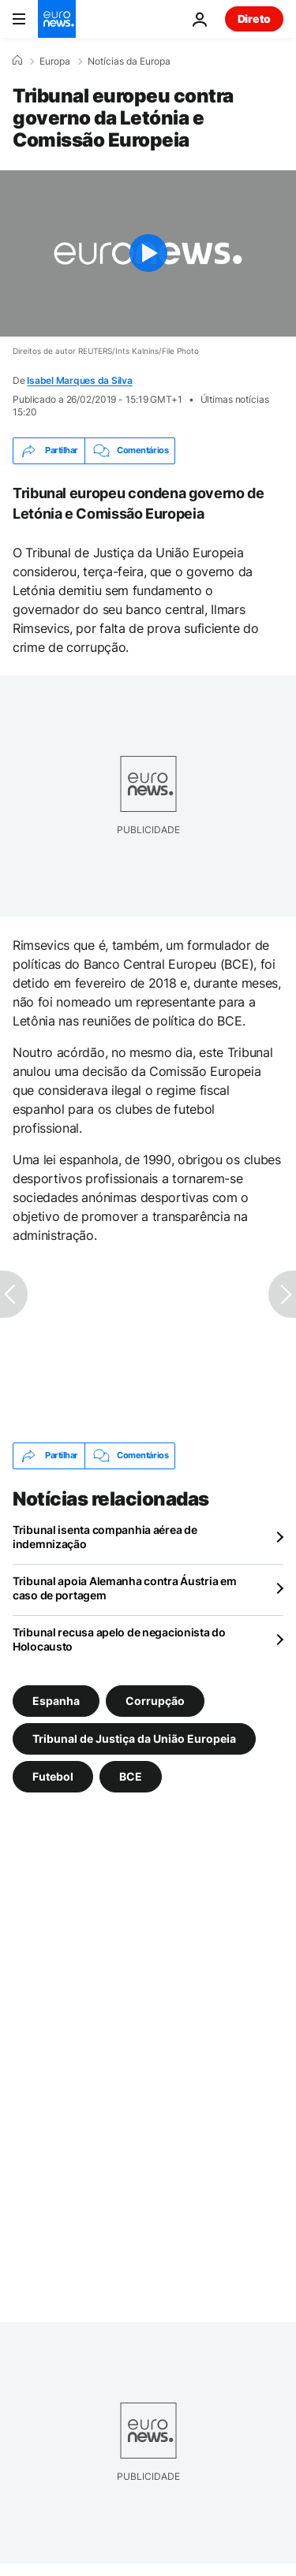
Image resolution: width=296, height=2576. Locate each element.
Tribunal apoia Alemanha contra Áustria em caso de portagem (125, 1588)
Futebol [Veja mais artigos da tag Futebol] (52, 1775)
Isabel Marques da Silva (79, 380)
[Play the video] (148, 253)
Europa (54, 61)
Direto (254, 18)
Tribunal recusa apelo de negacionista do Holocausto (119, 1639)
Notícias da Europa (129, 61)
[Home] (17, 60)
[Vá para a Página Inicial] (57, 19)
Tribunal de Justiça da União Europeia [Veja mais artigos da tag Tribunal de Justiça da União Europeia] (134, 1737)
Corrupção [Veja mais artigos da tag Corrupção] (155, 1700)
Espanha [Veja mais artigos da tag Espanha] (56, 1700)
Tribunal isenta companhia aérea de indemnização (105, 1536)
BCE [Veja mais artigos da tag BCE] (130, 1775)
